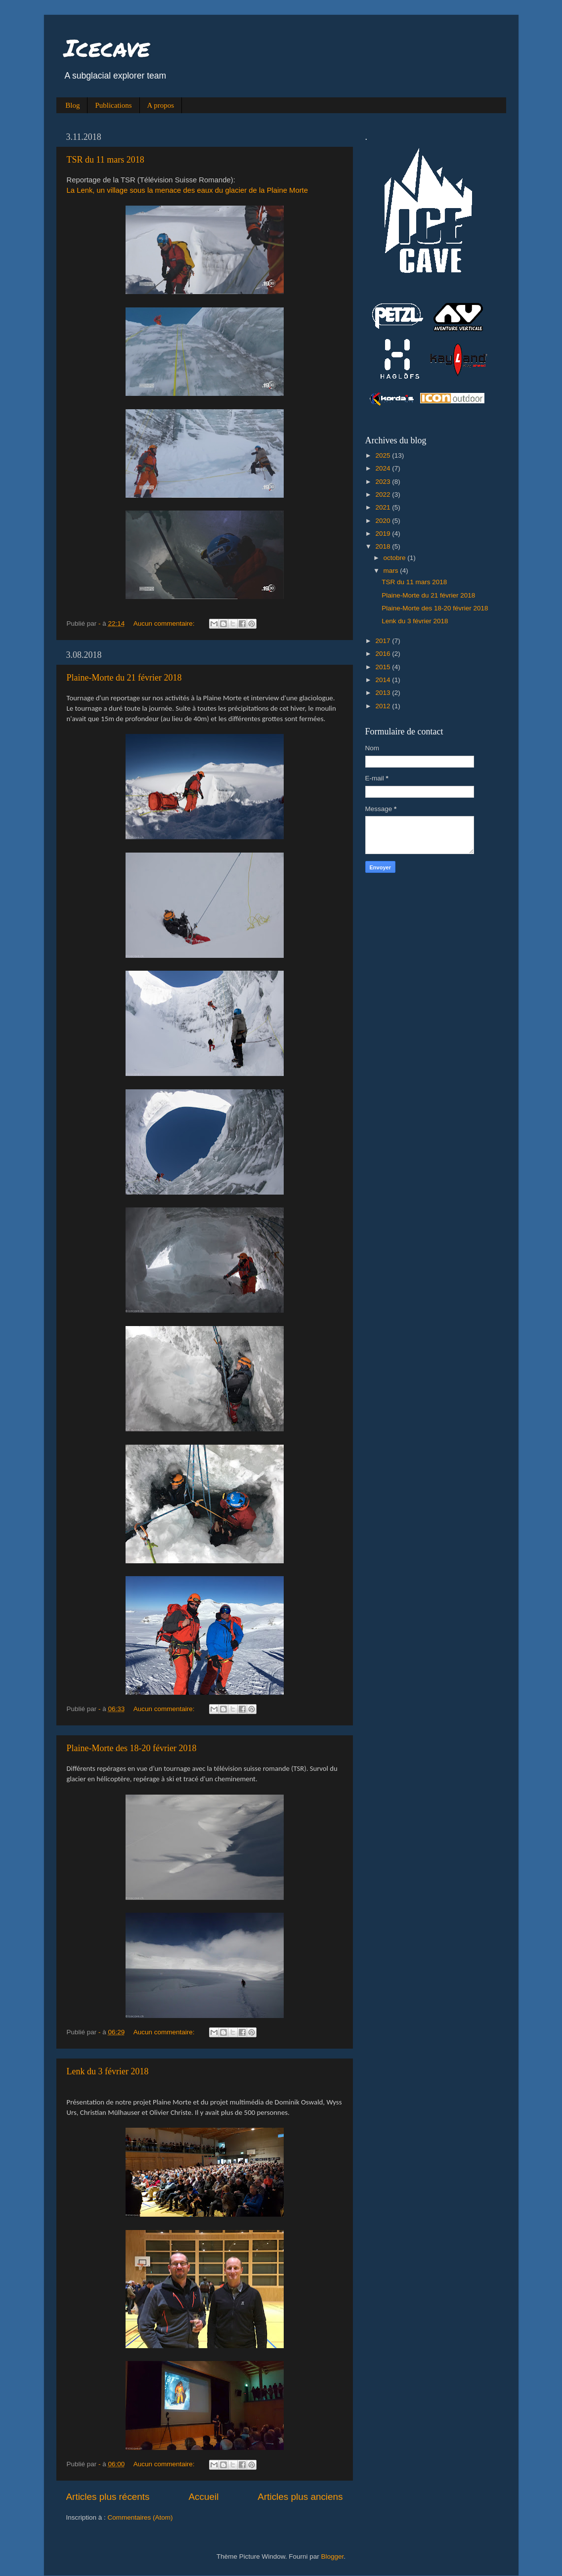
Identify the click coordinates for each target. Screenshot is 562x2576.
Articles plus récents (108, 2496)
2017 (383, 640)
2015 (383, 667)
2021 (383, 507)
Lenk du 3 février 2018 (108, 2071)
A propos (160, 105)
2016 (383, 653)
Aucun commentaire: (165, 623)
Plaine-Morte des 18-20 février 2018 (132, 1748)
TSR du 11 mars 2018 (105, 160)
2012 (383, 706)
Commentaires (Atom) (140, 2517)
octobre (396, 557)
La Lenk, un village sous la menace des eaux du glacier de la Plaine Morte (187, 190)
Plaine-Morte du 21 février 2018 (124, 678)
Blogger (332, 2556)
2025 (383, 455)
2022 (383, 494)
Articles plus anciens (300, 2496)
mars (392, 570)
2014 (383, 680)
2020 (383, 520)
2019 (383, 533)
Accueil (203, 2496)
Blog (72, 105)
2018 (383, 546)
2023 (383, 481)
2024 (383, 468)
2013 (383, 692)
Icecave (107, 47)
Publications (113, 105)
